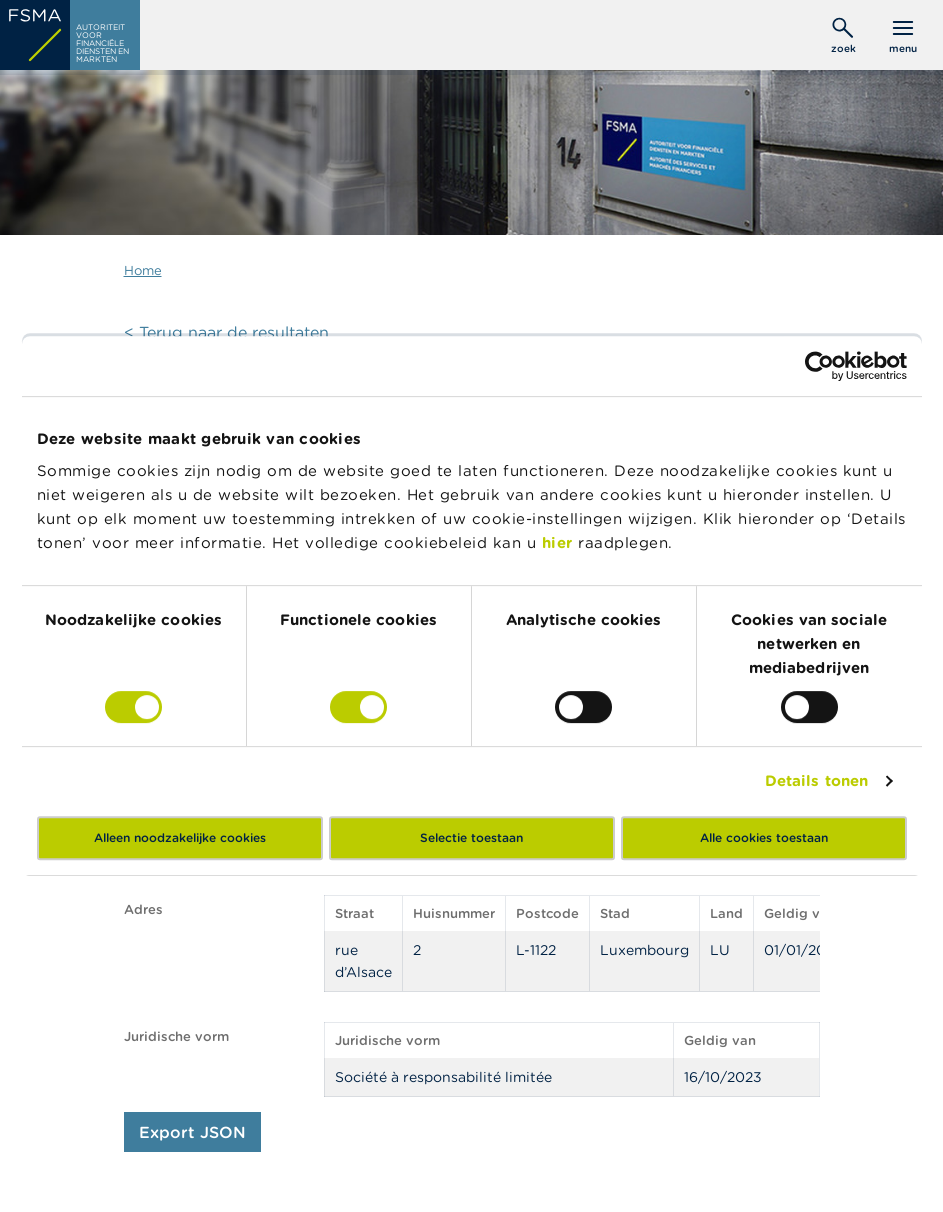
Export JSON (192, 1132)
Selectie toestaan (471, 837)
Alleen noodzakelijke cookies (180, 837)
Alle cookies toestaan (764, 837)
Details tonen (816, 780)
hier (560, 542)
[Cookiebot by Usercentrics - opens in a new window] (819, 366)
